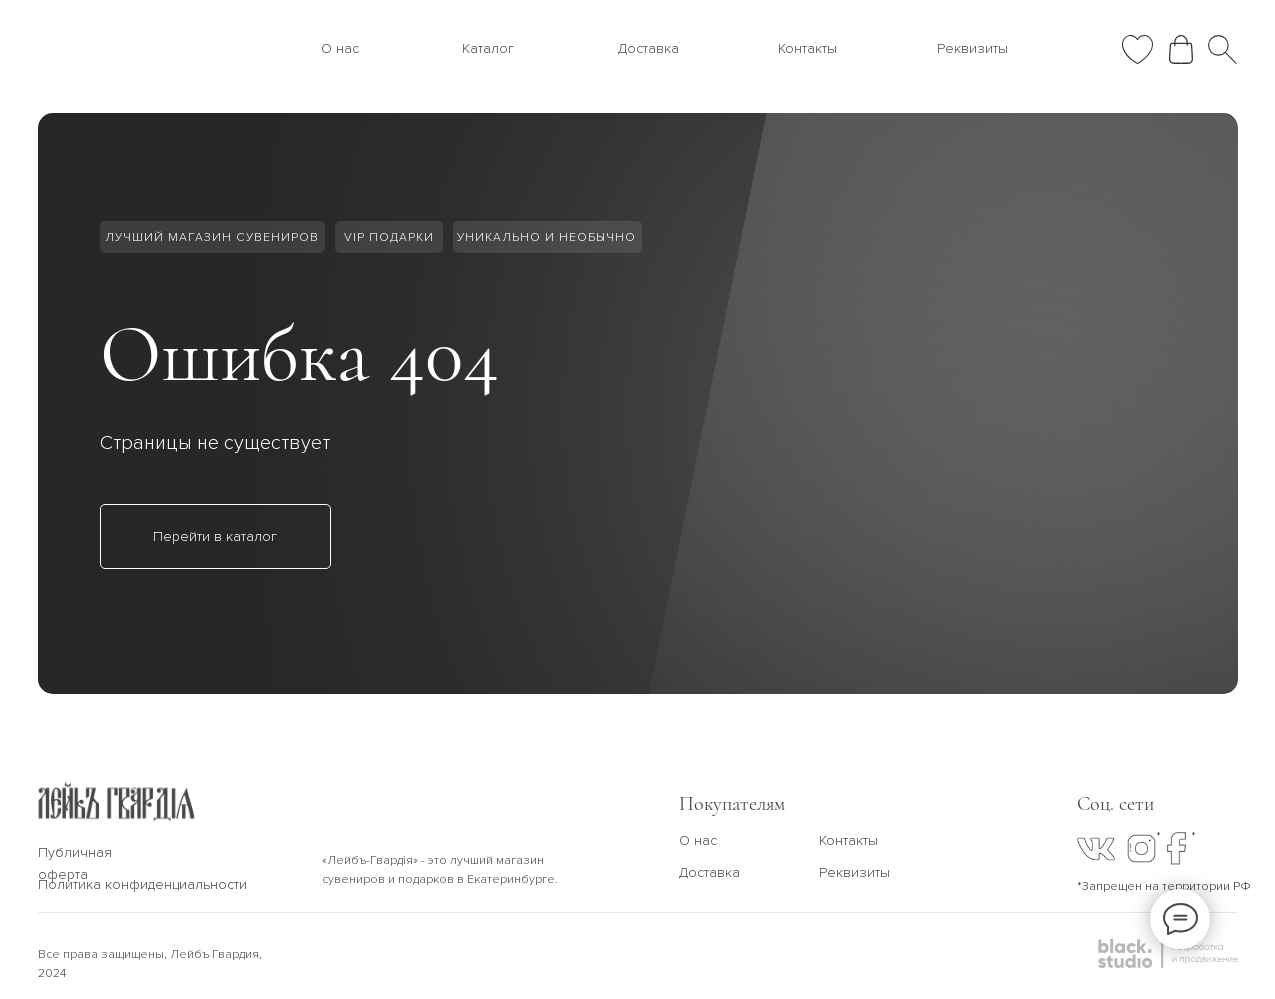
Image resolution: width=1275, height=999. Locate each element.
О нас (340, 48)
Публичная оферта (75, 863)
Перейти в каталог (215, 536)
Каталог (488, 48)
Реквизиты (972, 48)
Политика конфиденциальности (142, 884)
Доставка (648, 48)
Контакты (807, 48)
